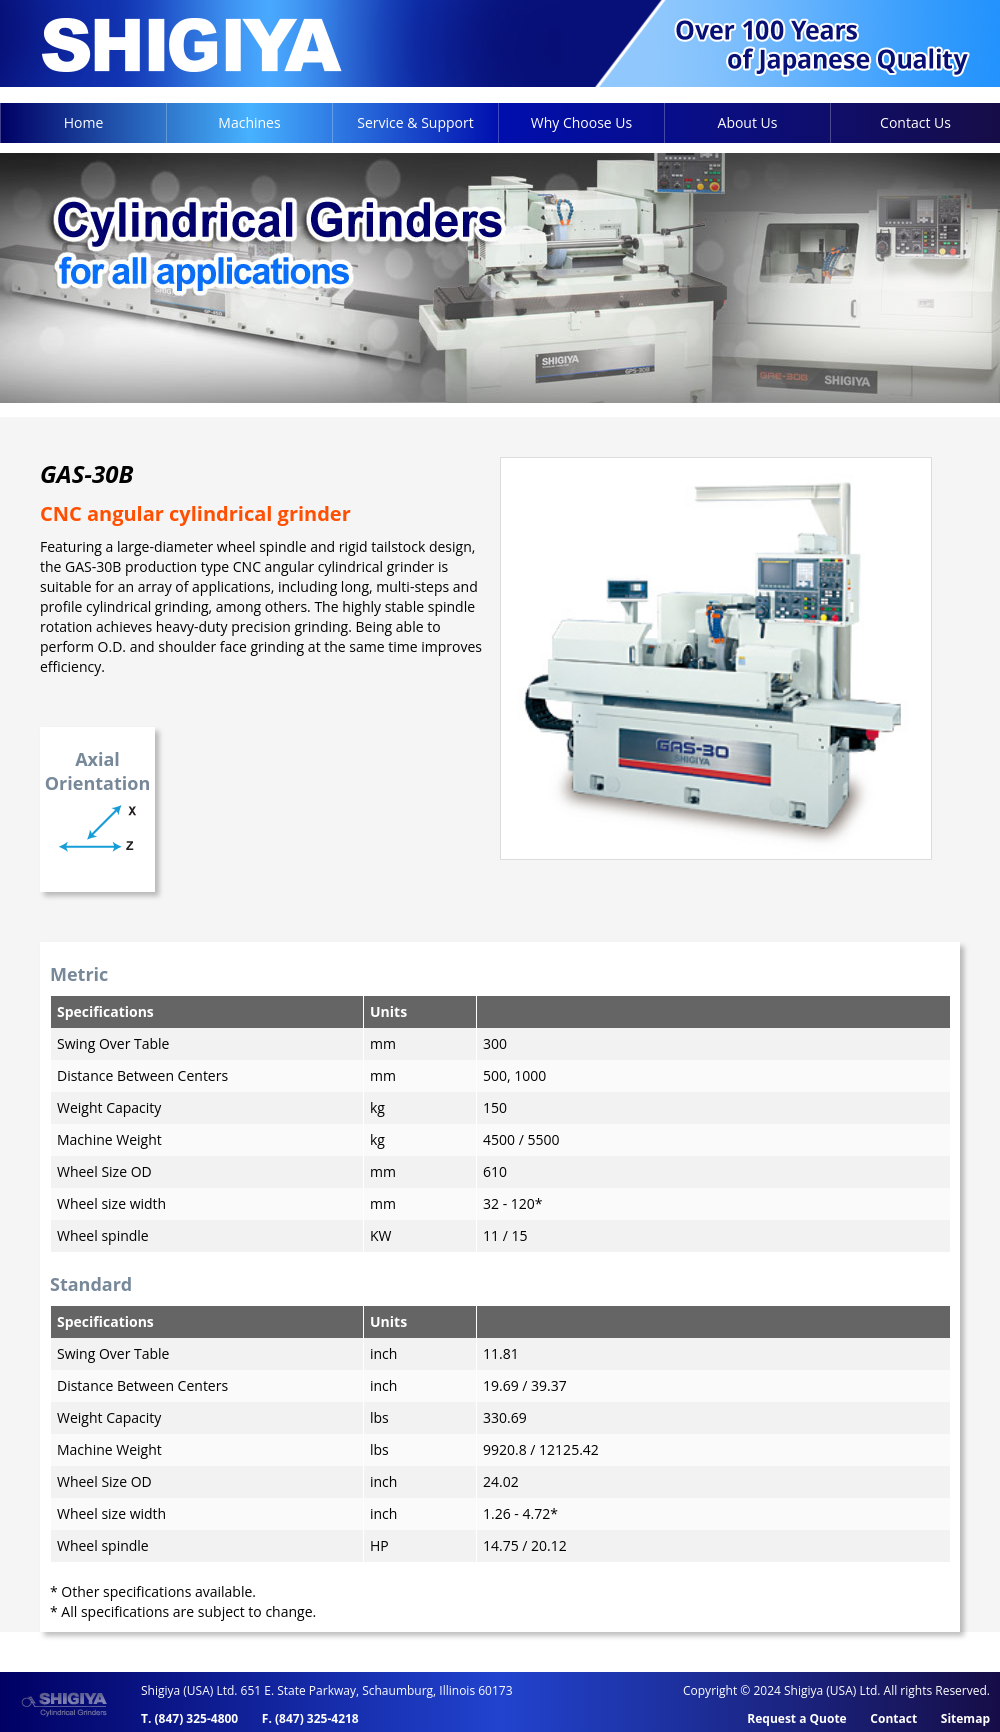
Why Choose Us (581, 122)
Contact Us (915, 122)
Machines (249, 122)
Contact (893, 1718)
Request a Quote (796, 1718)
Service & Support (415, 122)
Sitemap (965, 1718)
